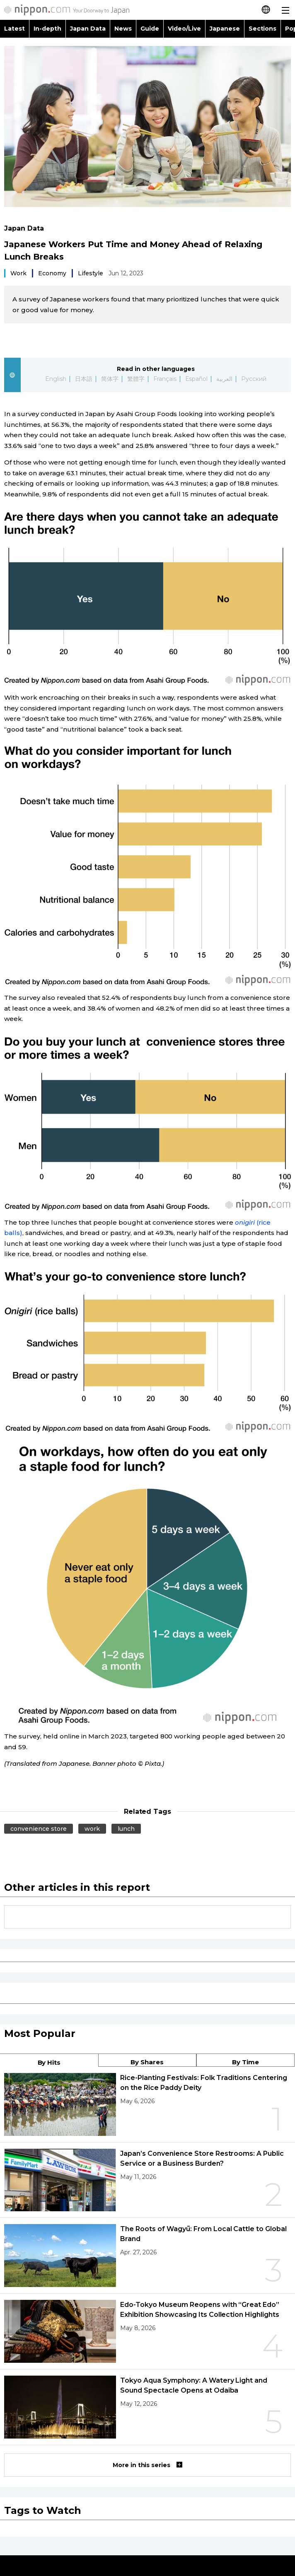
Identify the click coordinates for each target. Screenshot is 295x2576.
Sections (263, 28)
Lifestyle (90, 273)
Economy (52, 273)
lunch (126, 1828)
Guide (149, 28)
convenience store (38, 1828)
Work (18, 273)
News (123, 28)
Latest (14, 28)
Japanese (225, 28)
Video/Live (184, 28)
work (92, 1828)
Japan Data (88, 28)
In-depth (47, 28)
